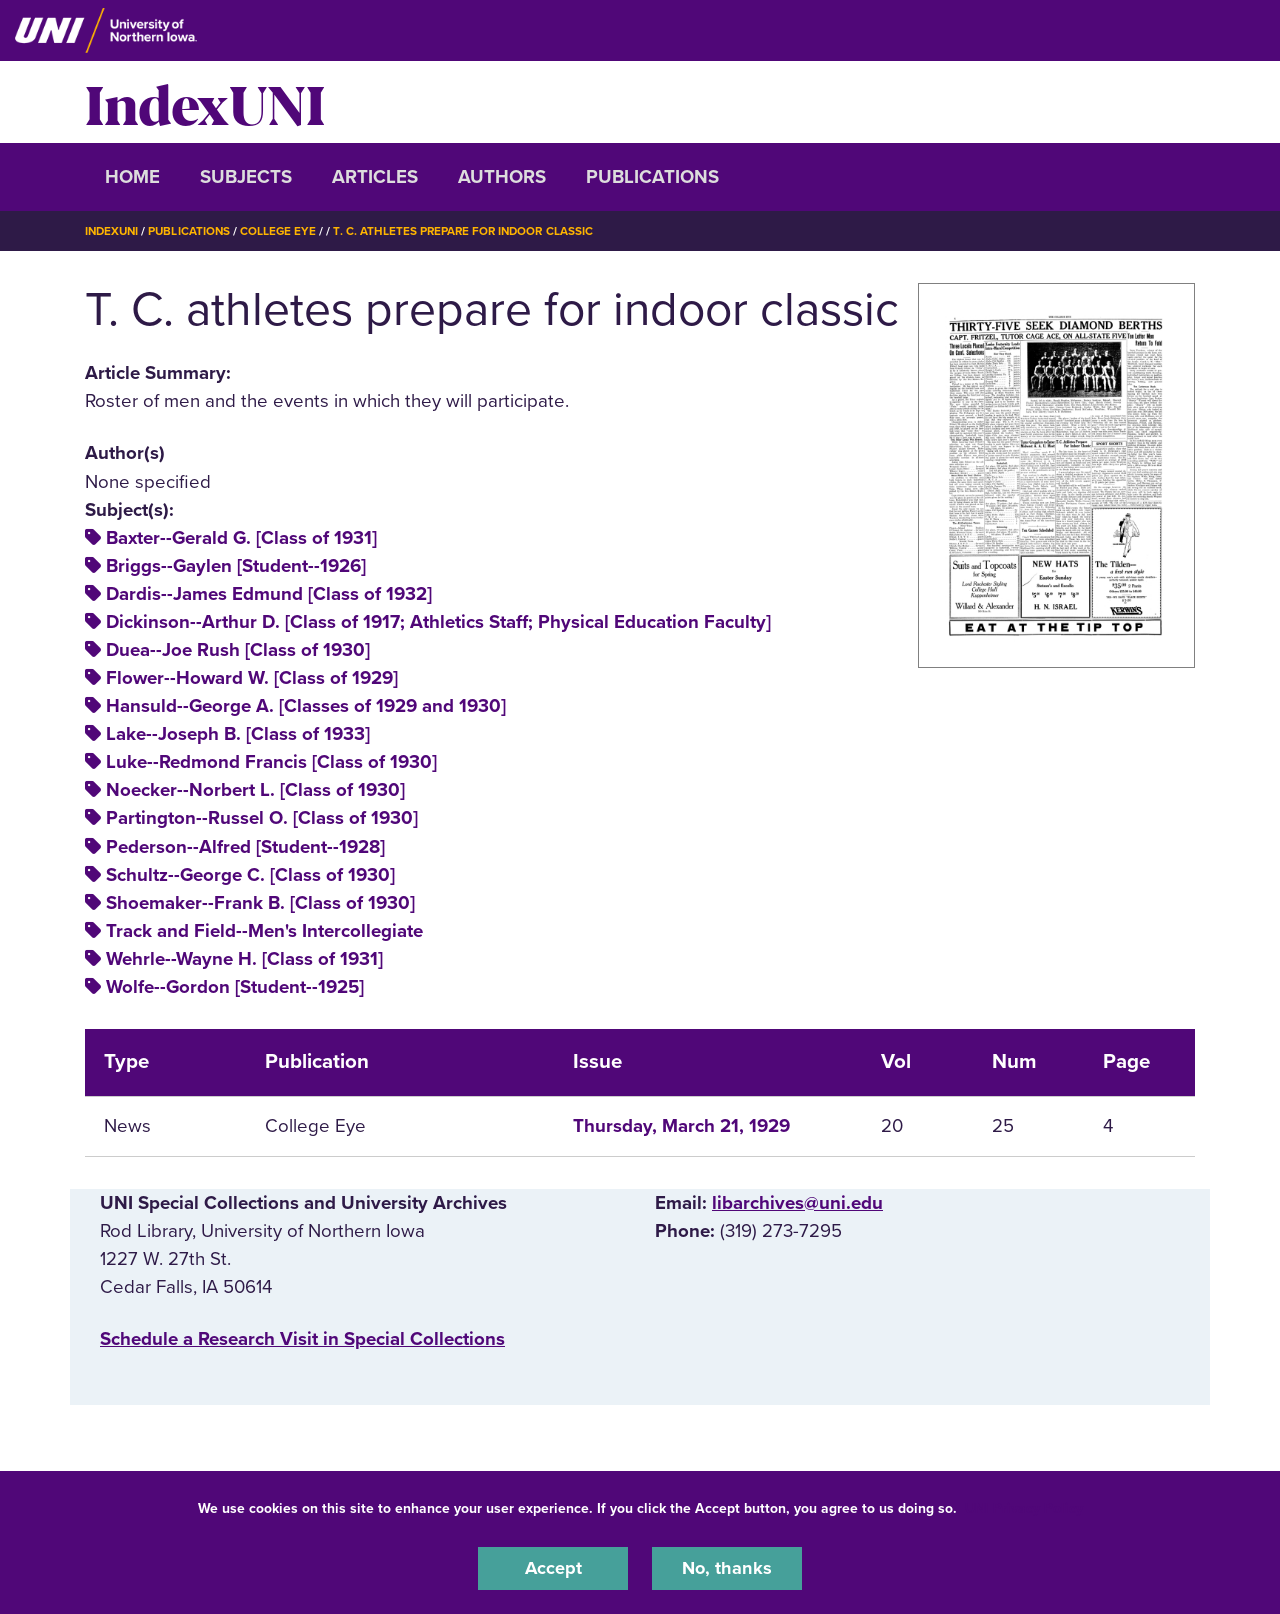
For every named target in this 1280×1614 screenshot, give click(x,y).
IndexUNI (205, 102)
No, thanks (727, 1568)
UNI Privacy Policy (1024, 1507)
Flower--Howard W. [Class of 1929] (252, 678)
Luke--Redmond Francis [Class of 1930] (271, 762)
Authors (502, 177)
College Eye (284, 231)
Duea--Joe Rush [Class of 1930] (238, 650)
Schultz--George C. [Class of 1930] (250, 874)
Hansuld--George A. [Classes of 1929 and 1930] (306, 706)
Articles (375, 177)
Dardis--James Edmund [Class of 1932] (269, 594)
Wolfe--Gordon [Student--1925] (235, 987)
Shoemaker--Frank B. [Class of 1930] (260, 903)
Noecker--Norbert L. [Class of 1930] (255, 790)
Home (132, 177)
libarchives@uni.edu (797, 1203)
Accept (553, 1568)
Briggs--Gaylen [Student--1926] (236, 566)
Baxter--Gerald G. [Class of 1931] (241, 538)
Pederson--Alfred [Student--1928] (245, 846)
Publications (652, 177)
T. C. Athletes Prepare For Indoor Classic (473, 231)
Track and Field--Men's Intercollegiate (264, 931)
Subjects (246, 177)
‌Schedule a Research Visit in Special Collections (302, 1339)
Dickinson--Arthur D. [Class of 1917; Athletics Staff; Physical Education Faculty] (438, 622)
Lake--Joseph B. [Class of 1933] (238, 734)
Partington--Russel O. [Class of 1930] (262, 818)
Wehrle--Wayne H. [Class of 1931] (244, 959)
